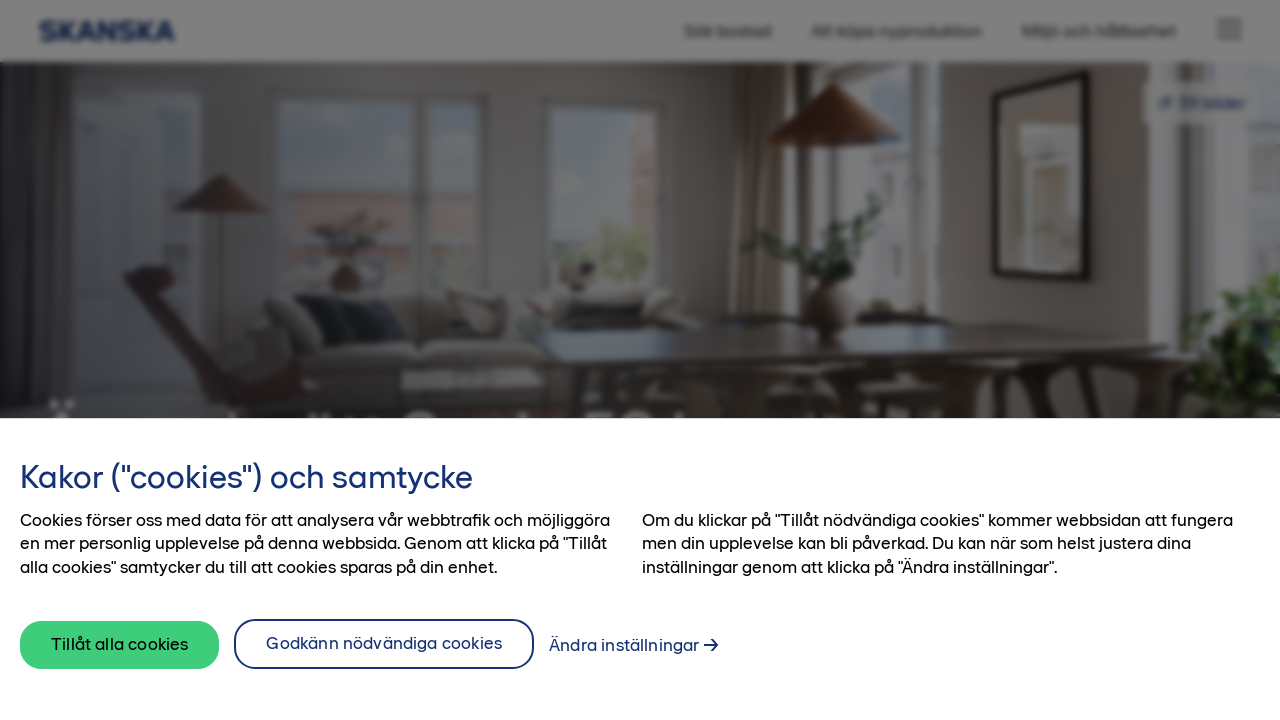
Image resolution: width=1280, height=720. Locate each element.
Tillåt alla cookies (119, 644)
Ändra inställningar (624, 645)
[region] (640, 569)
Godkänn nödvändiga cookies (384, 643)
